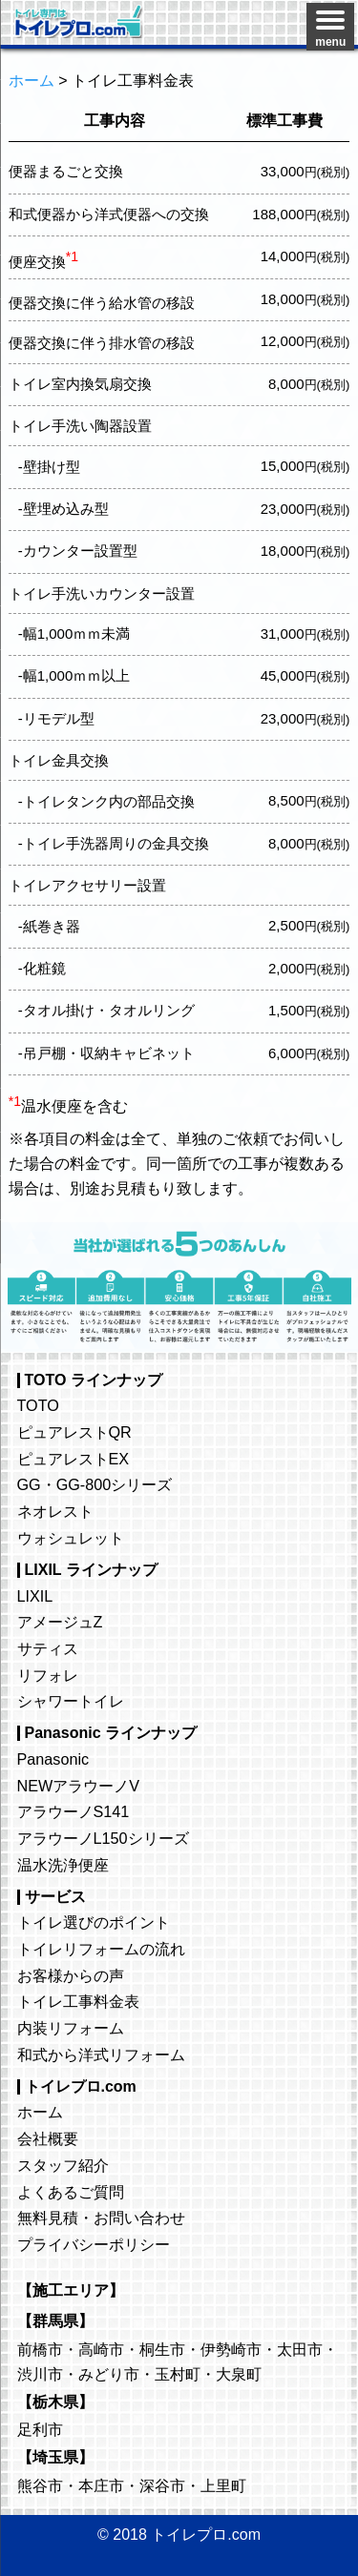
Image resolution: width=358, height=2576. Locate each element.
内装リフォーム (70, 2027)
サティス (47, 1648)
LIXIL (35, 1596)
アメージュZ (60, 1621)
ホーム (40, 2111)
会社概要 (47, 2138)
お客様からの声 (70, 1975)
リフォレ (47, 1675)
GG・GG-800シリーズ (95, 1484)
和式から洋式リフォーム (101, 2054)
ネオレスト (55, 1511)
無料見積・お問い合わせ (101, 2217)
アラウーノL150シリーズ (103, 1838)
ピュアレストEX (73, 1458)
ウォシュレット (70, 1537)
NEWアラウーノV (78, 1785)
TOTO (38, 1405)
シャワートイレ (70, 1700)
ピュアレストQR (74, 1432)
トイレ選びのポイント (93, 1922)
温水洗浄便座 (63, 1864)
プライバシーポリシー (93, 2244)
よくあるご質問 (70, 2191)
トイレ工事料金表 (78, 2001)
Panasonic (53, 1759)
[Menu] (330, 27)
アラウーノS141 (73, 1811)
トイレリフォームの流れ (101, 1948)
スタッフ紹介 (63, 2165)
